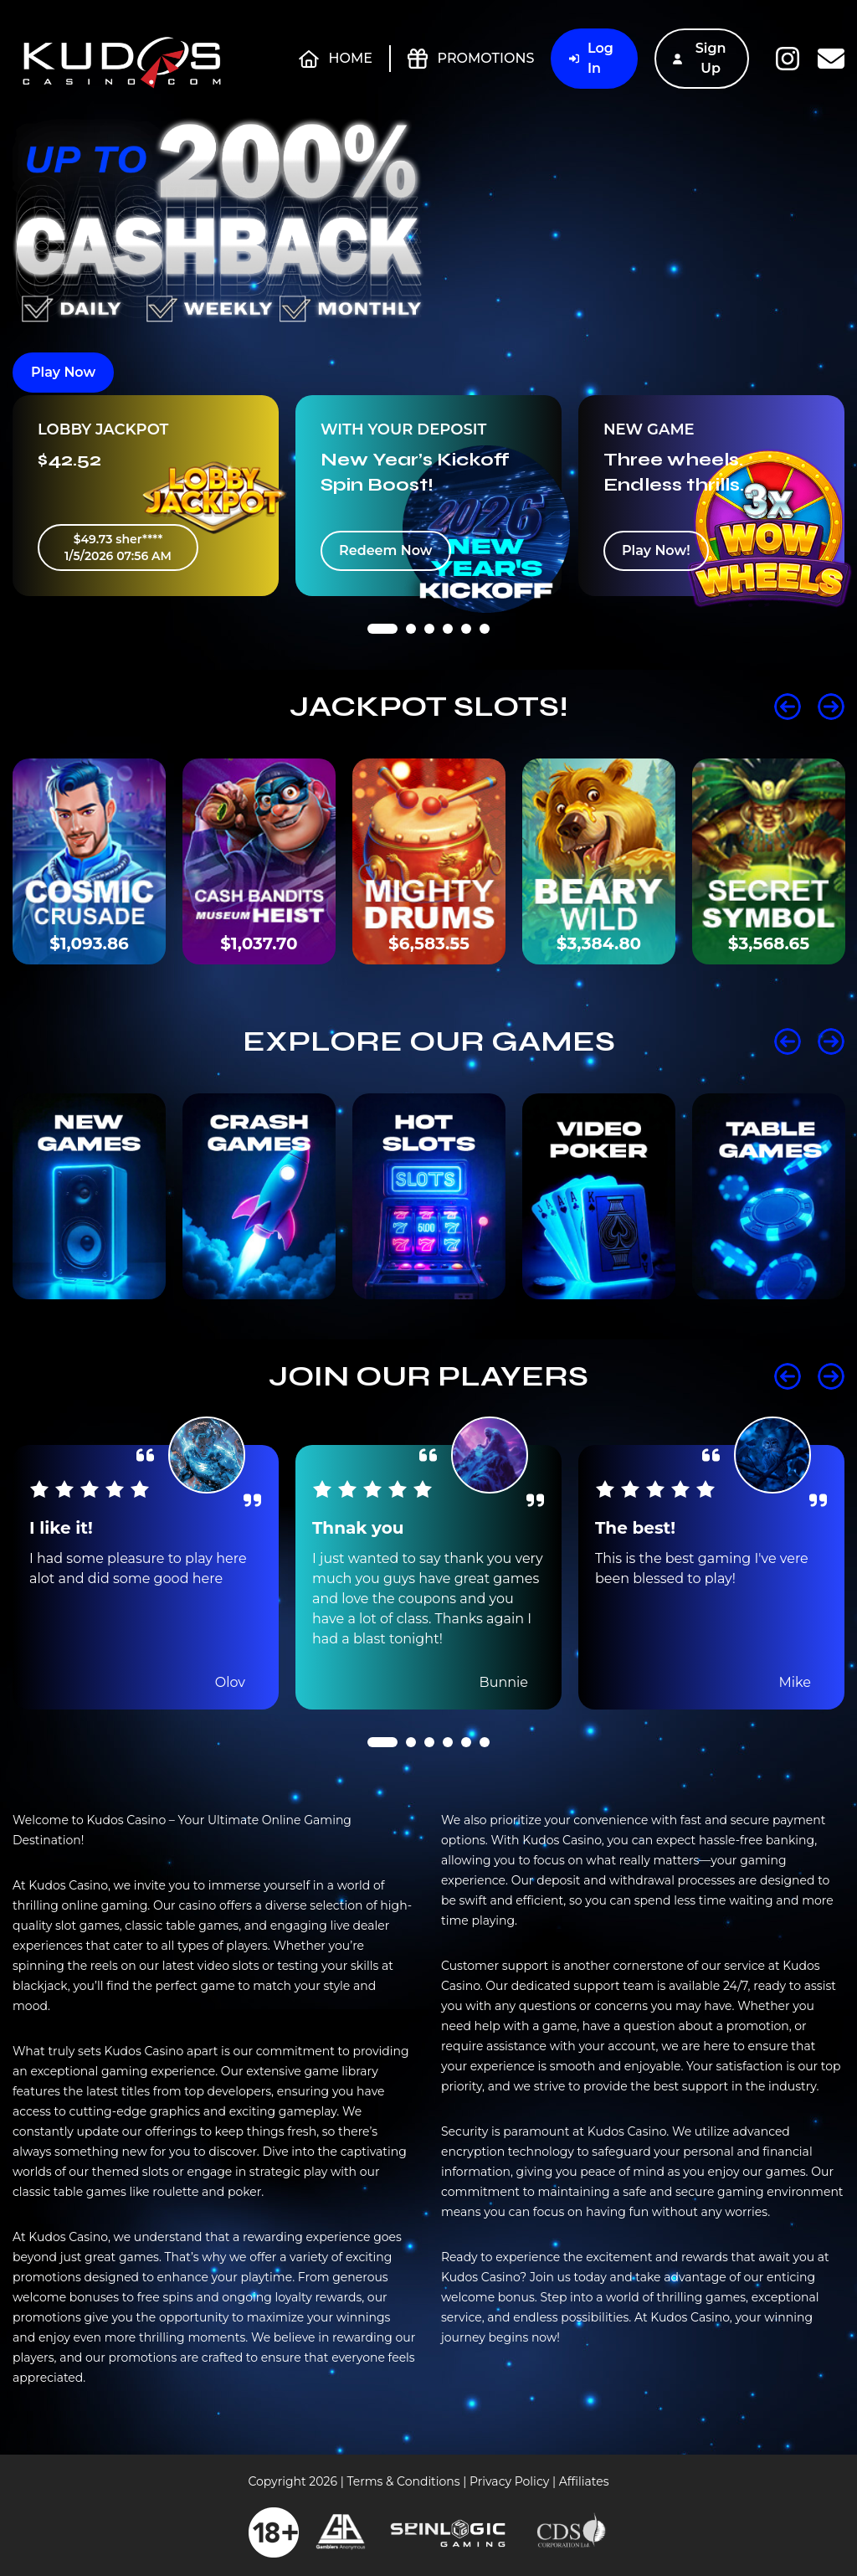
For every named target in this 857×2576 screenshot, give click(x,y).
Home (335, 59)
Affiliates (584, 2481)
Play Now (63, 372)
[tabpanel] (145, 495)
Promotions (471, 59)
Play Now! (656, 550)
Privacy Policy (509, 2481)
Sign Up (699, 58)
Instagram (787, 58)
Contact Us (831, 58)
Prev (787, 706)
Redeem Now (386, 550)
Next (831, 706)
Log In (591, 58)
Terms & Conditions (402, 2481)
